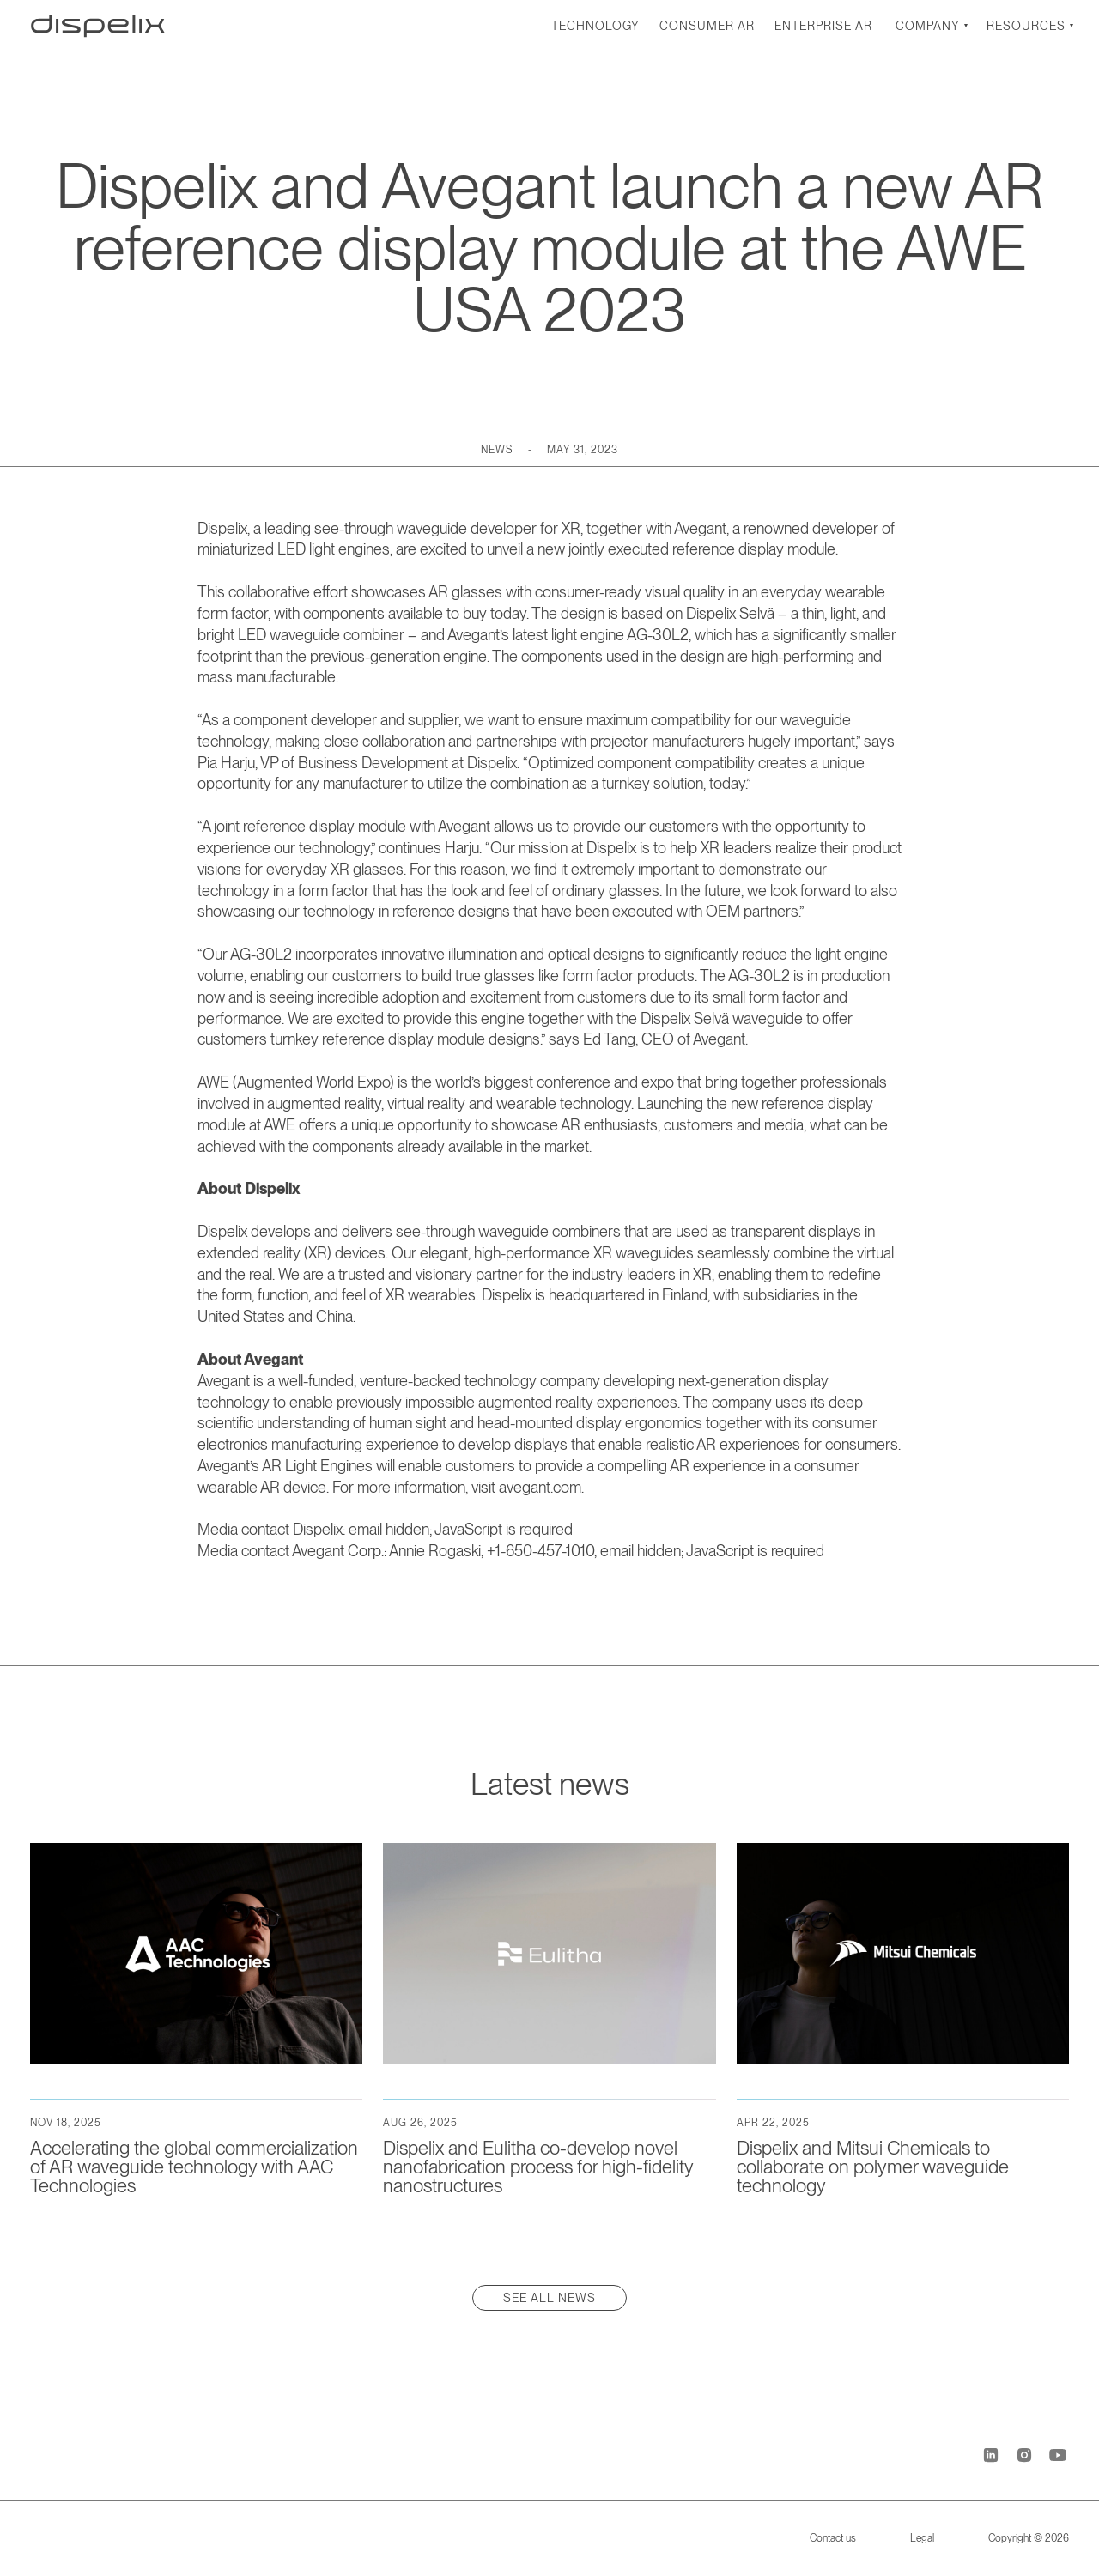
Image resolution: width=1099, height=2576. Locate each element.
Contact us (833, 2538)
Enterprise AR (823, 26)
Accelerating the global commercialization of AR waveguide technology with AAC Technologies (194, 2167)
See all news (549, 2298)
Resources (1026, 26)
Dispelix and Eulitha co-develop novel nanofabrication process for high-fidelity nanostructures (538, 2167)
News (497, 450)
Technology (595, 26)
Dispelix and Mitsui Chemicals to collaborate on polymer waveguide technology (873, 2167)
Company (928, 26)
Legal (922, 2538)
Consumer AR (707, 26)
